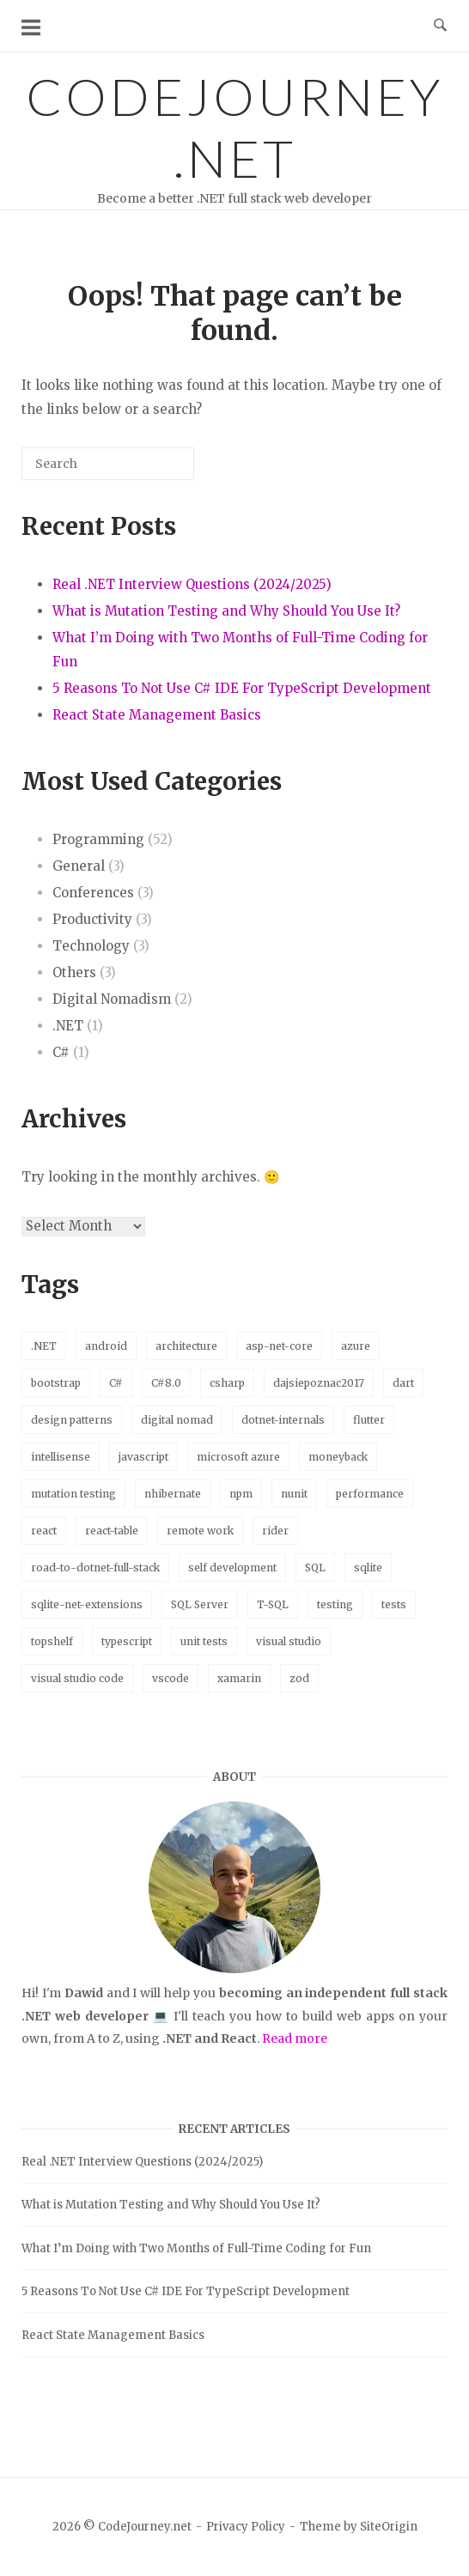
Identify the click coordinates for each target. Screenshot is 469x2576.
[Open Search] (440, 25)
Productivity (92, 919)
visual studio (288, 1641)
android (106, 1346)
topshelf (52, 1641)
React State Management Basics (156, 715)
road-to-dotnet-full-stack (95, 1567)
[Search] (155, 470)
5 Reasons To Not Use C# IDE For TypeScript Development (241, 688)
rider (275, 1530)
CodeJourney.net (234, 127)
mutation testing (73, 1493)
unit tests (204, 1641)
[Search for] (107, 463)
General (78, 866)
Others (74, 972)
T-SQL (273, 1604)
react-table (111, 1530)
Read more (294, 2038)
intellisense (60, 1456)
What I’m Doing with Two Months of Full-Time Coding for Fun (196, 2248)
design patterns (72, 1419)
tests (393, 1604)
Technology (91, 946)
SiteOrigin (388, 2526)
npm (241, 1493)
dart (403, 1382)
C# (61, 1052)
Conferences (93, 892)
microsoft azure (238, 1456)
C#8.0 (166, 1382)
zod (299, 1678)
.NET (67, 1026)
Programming (98, 839)
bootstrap (56, 1382)
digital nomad (177, 1419)
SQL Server (199, 1604)
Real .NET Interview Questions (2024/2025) (192, 584)
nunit (294, 1493)
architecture (186, 1346)
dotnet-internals (283, 1419)
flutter (369, 1419)
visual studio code (77, 1678)
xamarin (239, 1678)
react (44, 1530)
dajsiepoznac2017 (318, 1382)
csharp (227, 1382)
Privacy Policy (245, 2526)
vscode (170, 1678)
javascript (143, 1456)
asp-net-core (279, 1346)
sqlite (368, 1567)
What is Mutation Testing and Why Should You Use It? (226, 611)
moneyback (338, 1456)
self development (232, 1567)
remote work (200, 1530)
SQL (315, 1567)
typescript (126, 1641)
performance (370, 1493)
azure (355, 1346)
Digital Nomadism (111, 999)
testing (335, 1604)
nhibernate (172, 1493)
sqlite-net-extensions (87, 1604)
